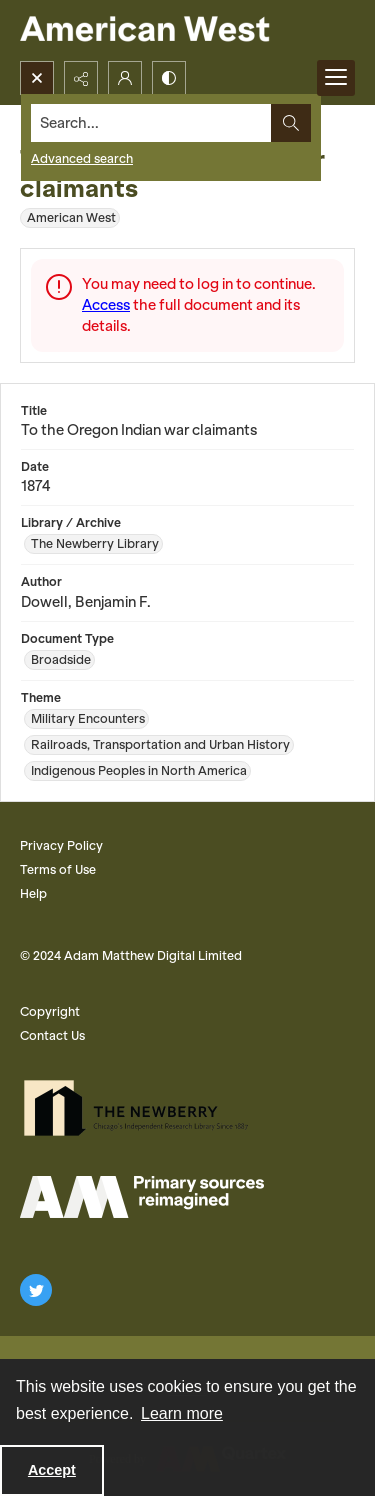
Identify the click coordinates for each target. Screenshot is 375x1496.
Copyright (50, 1011)
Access (106, 305)
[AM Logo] (142, 1197)
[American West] (179, 30)
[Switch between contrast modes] (169, 78)
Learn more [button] (182, 1413)
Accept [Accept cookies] (52, 1470)
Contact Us (52, 1035)
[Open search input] (37, 78)
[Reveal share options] (81, 78)
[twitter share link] (36, 1290)
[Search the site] (151, 123)
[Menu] (336, 78)
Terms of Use (58, 869)
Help (33, 893)
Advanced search (82, 158)
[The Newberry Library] (142, 1108)
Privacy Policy (61, 845)
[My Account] (125, 78)
